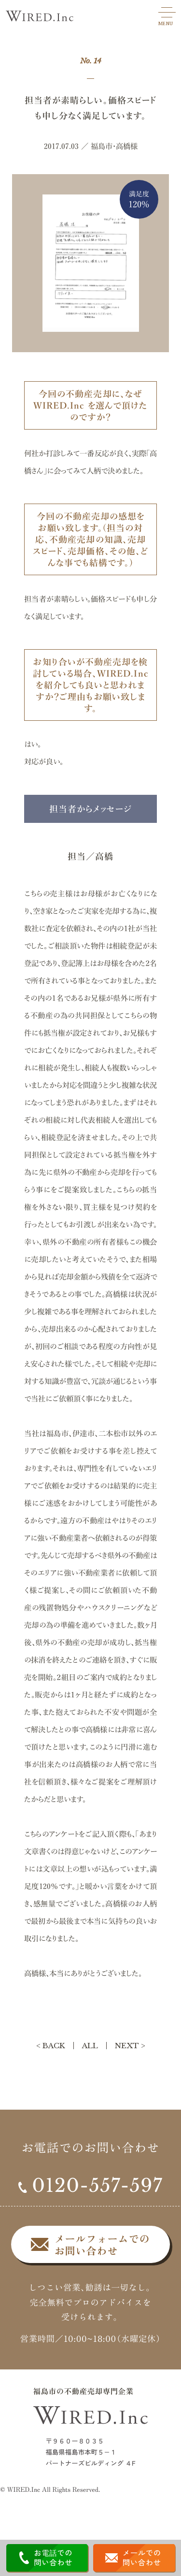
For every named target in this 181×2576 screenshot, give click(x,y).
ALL (90, 2045)
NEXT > (130, 2045)
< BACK (50, 2045)
